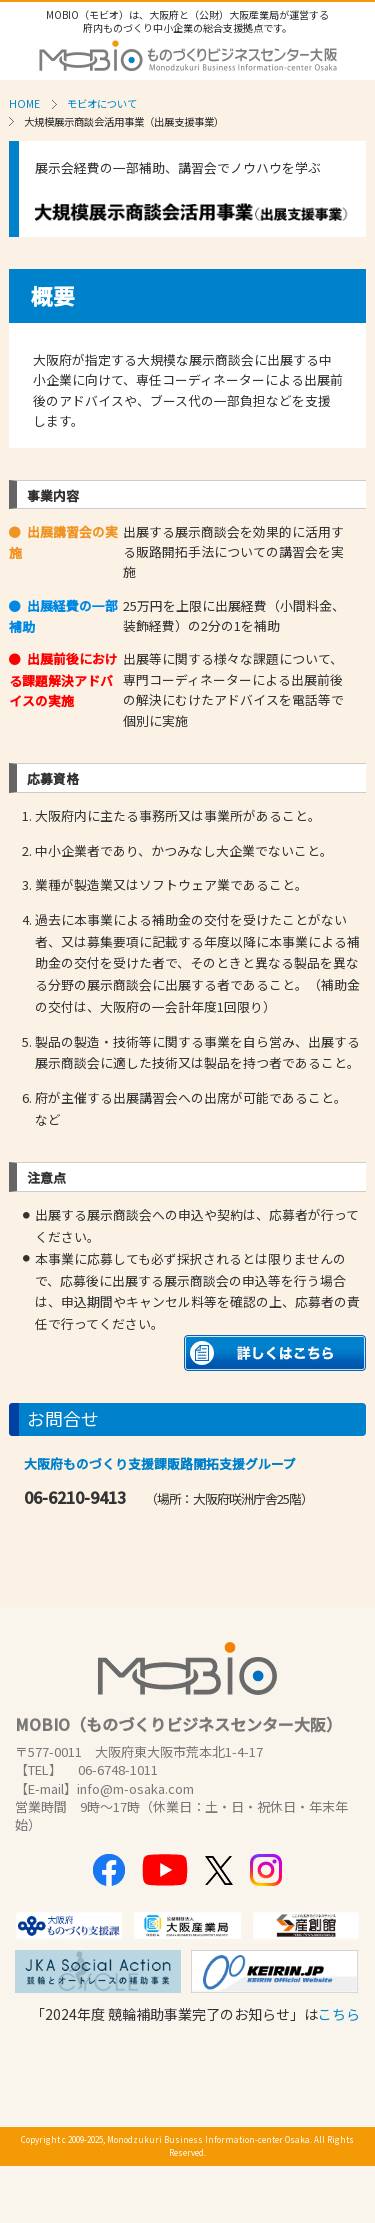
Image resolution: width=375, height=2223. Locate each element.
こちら (339, 2014)
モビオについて (102, 103)
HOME (24, 103)
